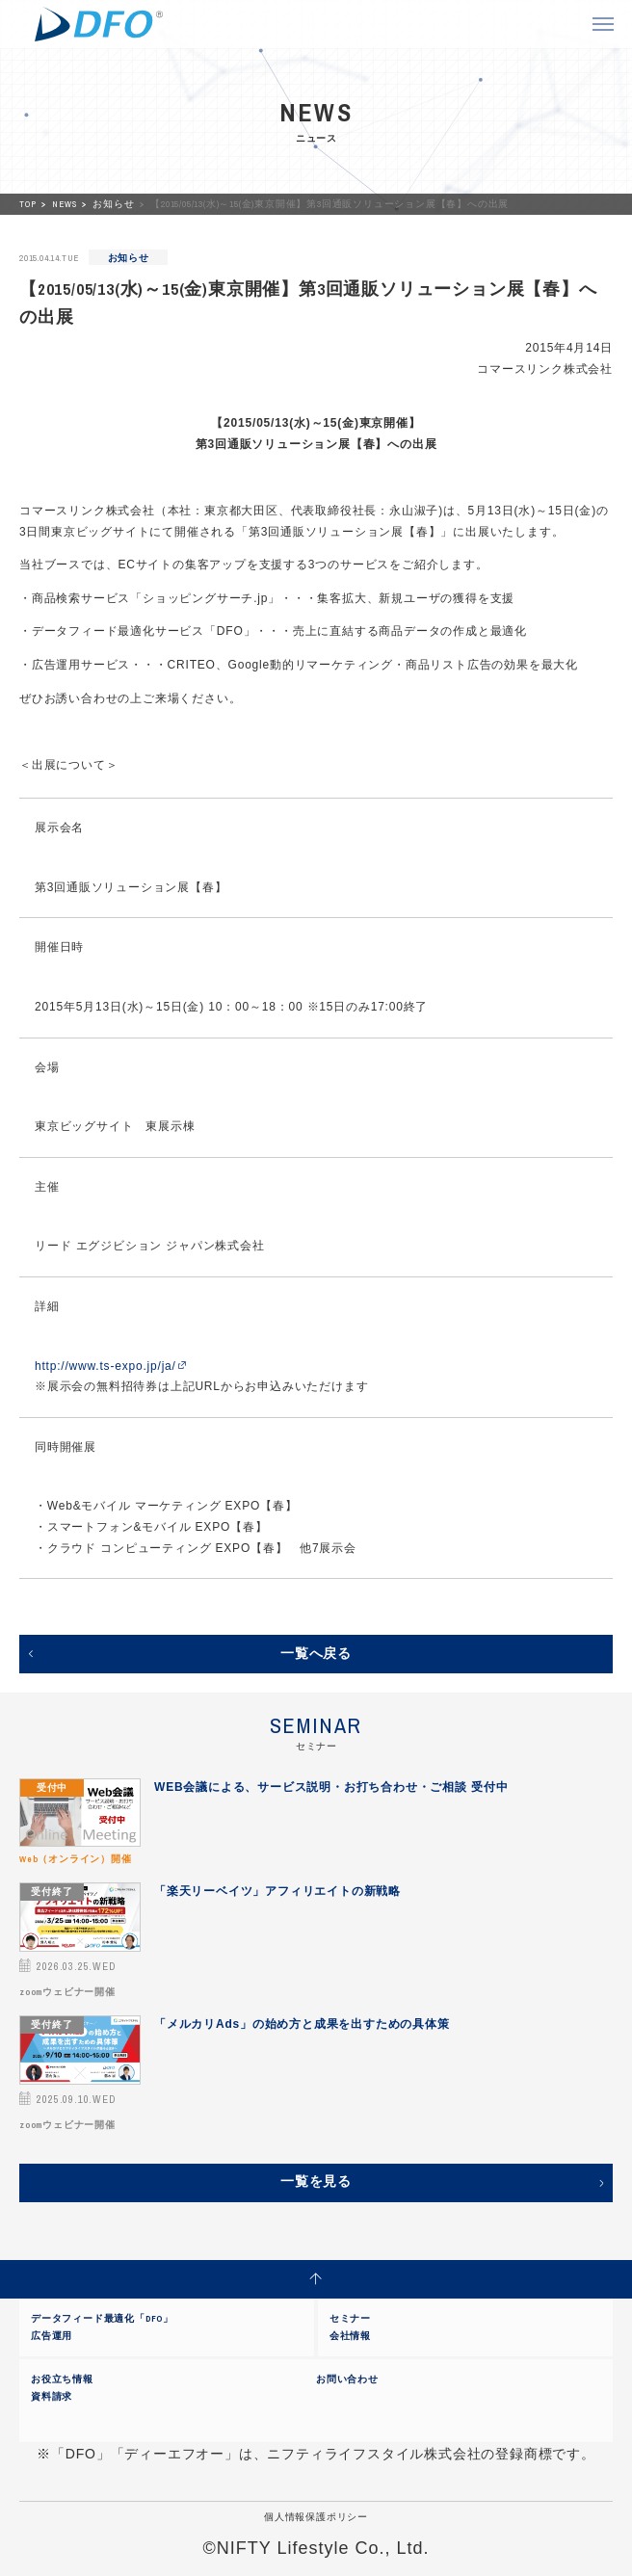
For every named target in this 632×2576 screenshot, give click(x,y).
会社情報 (350, 2335)
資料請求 (51, 2396)
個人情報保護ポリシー (316, 2517)
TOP (29, 204)
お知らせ (114, 204)
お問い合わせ (347, 2379)
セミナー (350, 2318)
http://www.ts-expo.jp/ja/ (105, 1366)
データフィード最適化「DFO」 (102, 2318)
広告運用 (51, 2335)
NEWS (65, 204)
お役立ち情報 (62, 2379)
